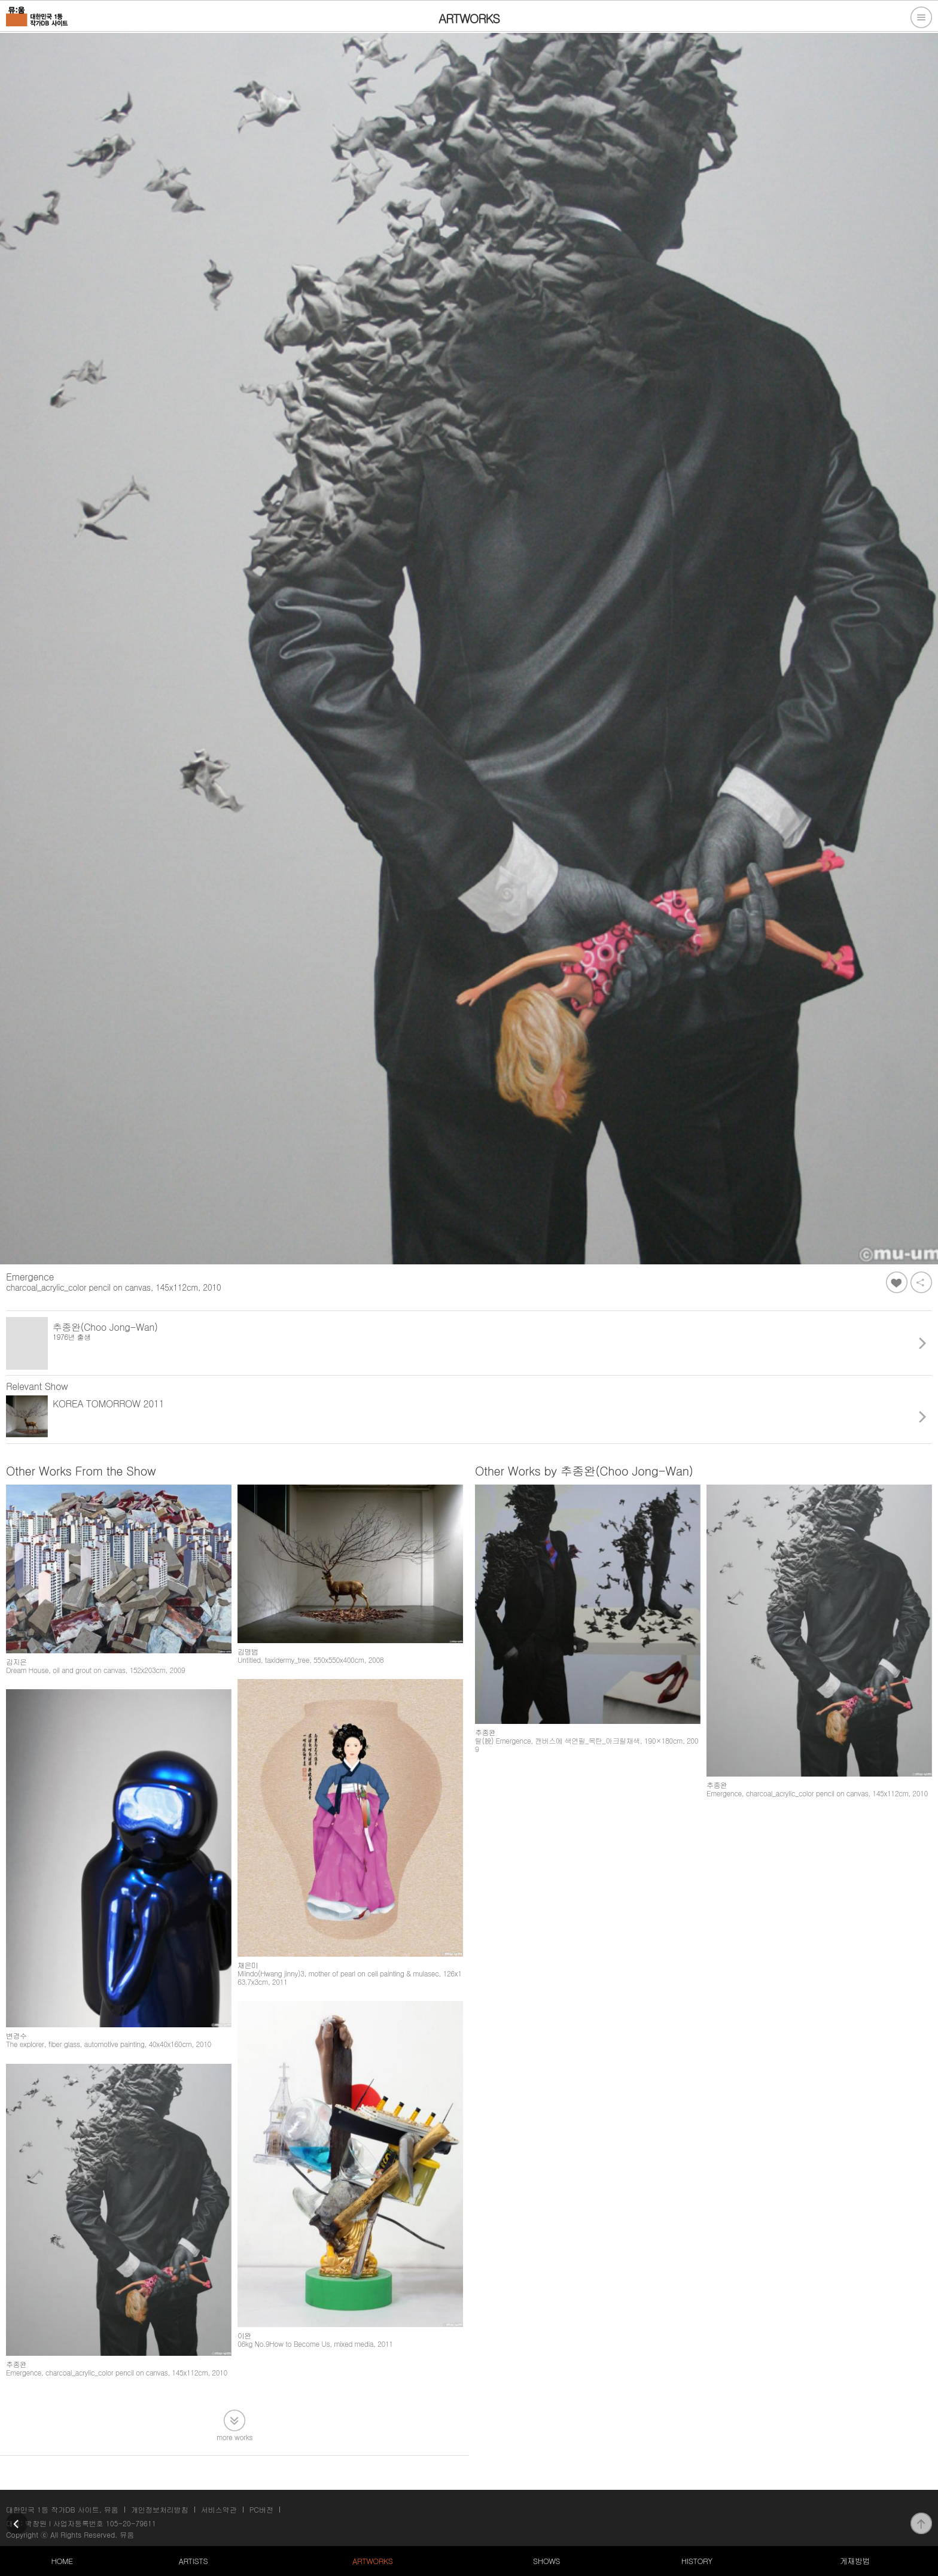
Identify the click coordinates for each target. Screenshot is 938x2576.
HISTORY (696, 2560)
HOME (61, 2560)
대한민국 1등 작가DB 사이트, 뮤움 (62, 2509)
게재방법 (855, 2560)
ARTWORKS (372, 2560)
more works (234, 2436)
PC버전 (261, 2509)
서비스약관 (219, 2509)
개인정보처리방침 (159, 2509)
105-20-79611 (131, 2523)
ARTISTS (193, 2560)
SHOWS (546, 2560)
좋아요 (896, 1282)
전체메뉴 (921, 17)
